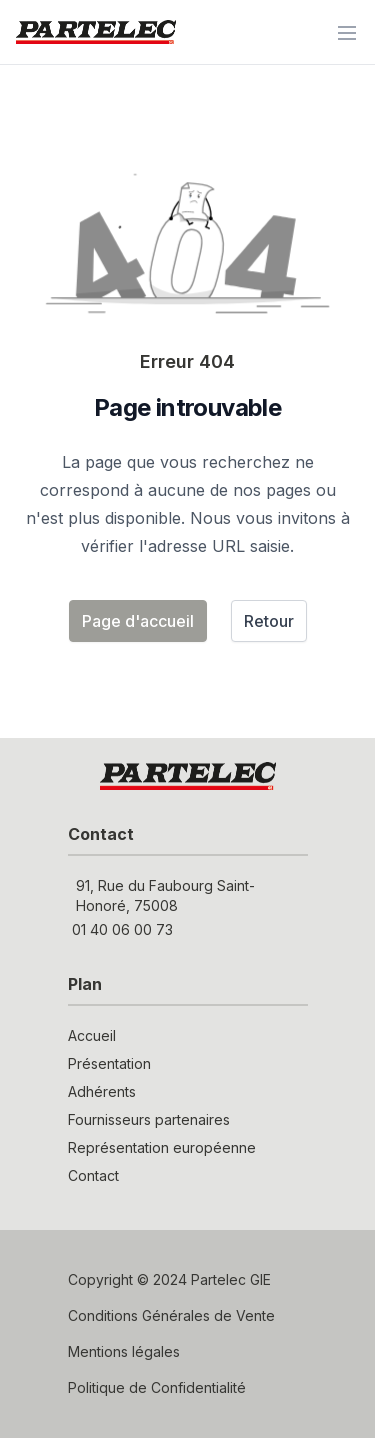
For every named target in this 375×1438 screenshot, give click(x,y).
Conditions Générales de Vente (171, 1315)
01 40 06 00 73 (122, 929)
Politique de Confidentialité (157, 1387)
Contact (93, 1175)
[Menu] (347, 32)
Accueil (92, 1035)
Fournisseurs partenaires (149, 1119)
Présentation (109, 1063)
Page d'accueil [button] (138, 621)
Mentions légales (124, 1351)
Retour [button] (269, 621)
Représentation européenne (162, 1147)
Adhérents (102, 1091)
